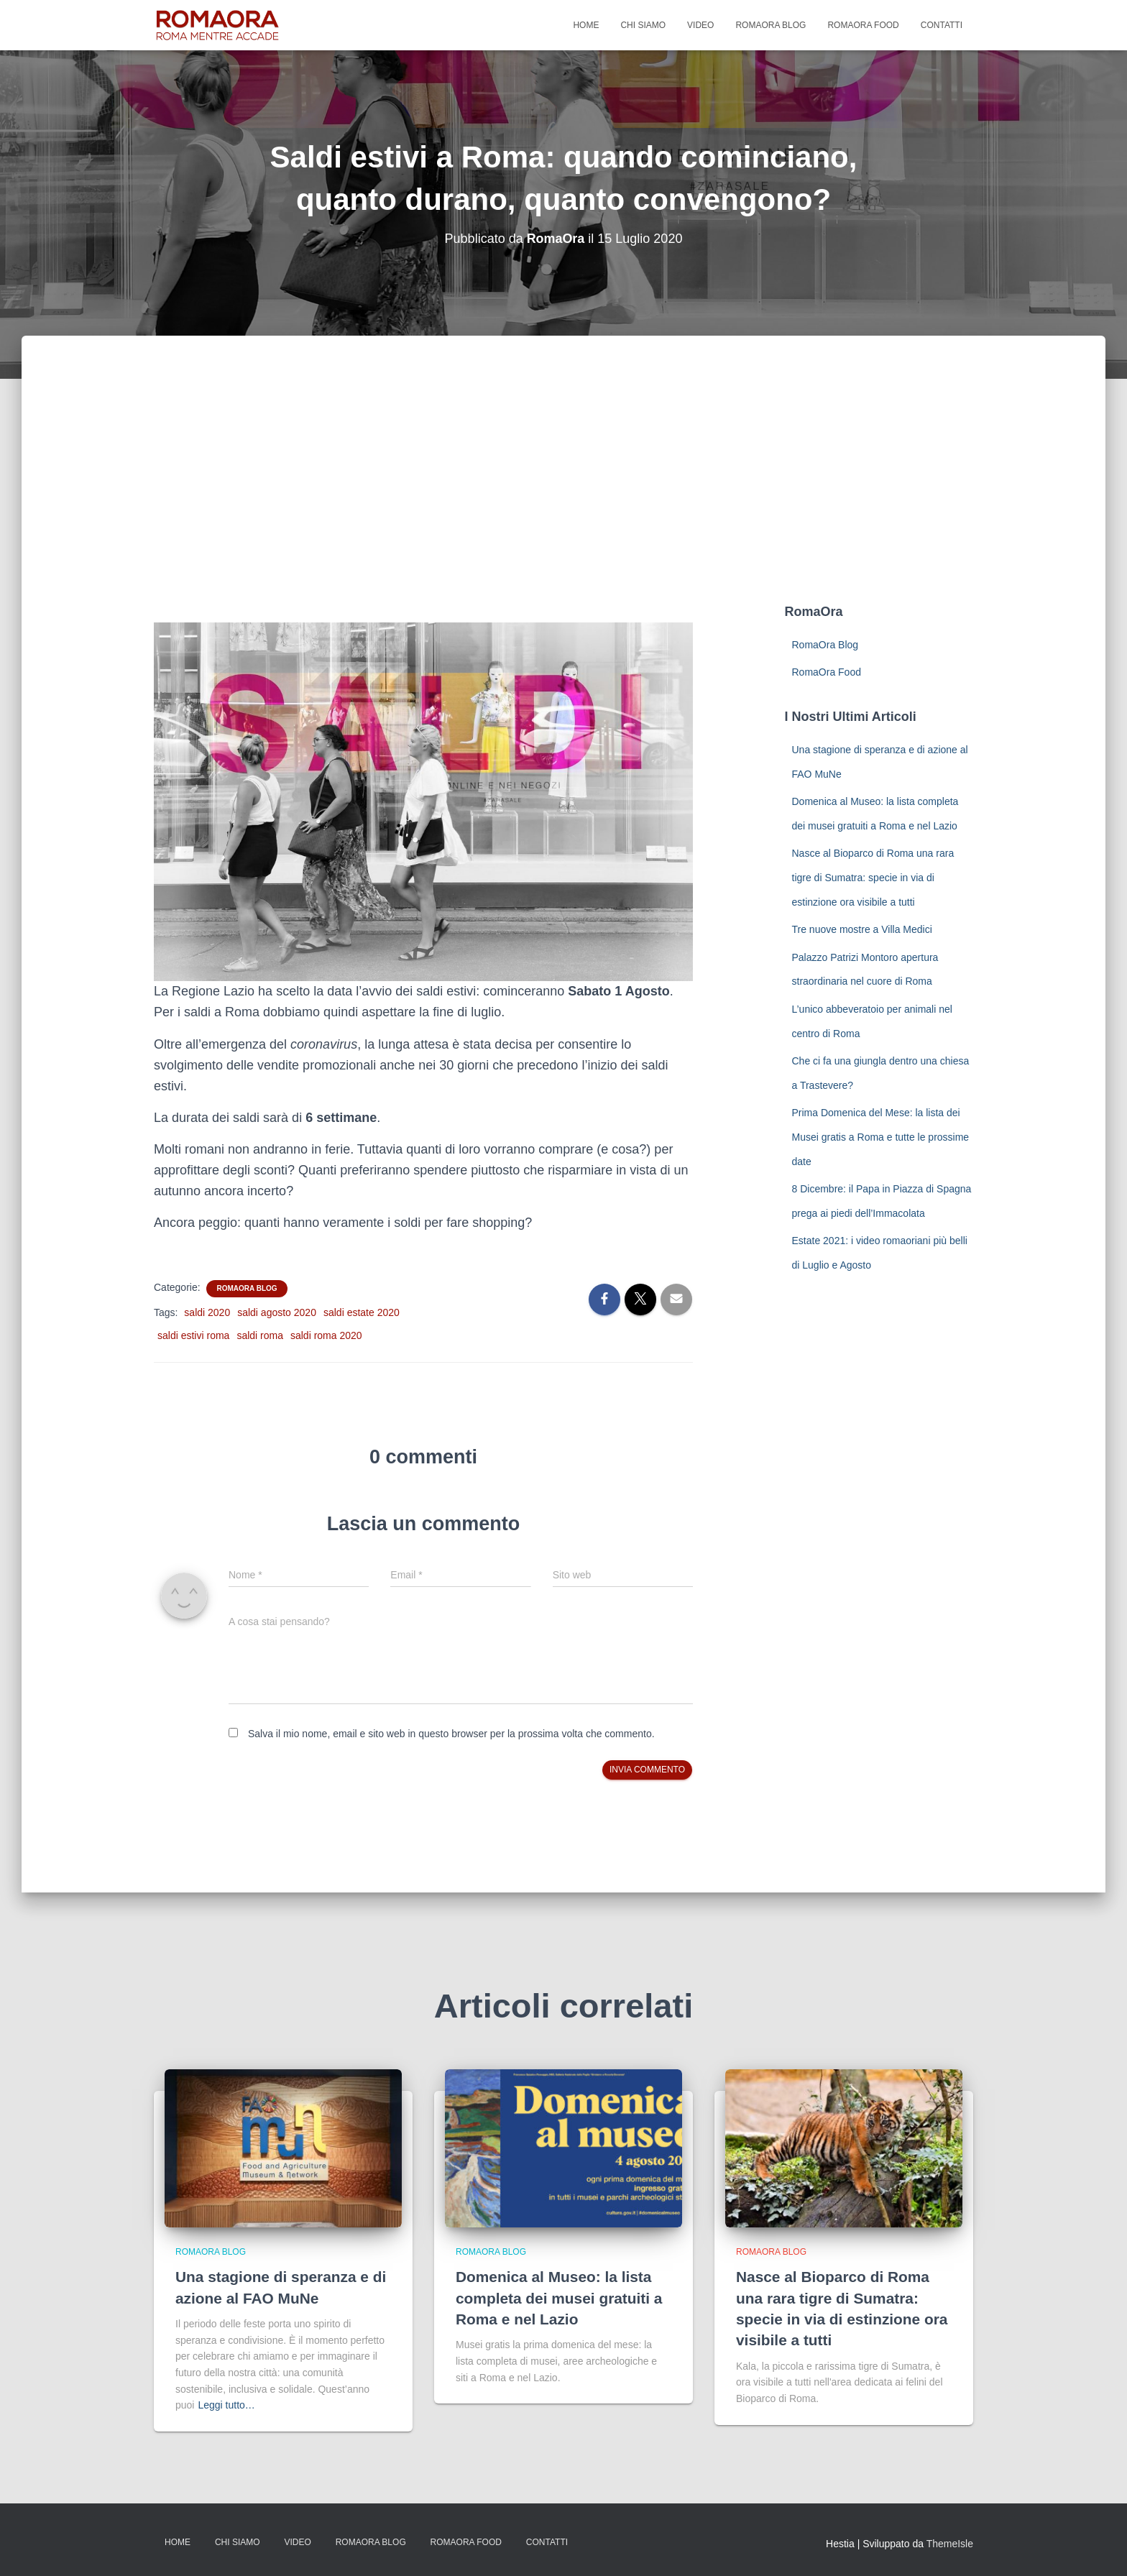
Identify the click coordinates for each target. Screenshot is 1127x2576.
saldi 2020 (207, 1312)
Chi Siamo (643, 25)
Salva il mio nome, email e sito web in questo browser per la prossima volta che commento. (451, 1733)
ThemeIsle (949, 2543)
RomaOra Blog (770, 25)
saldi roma (259, 1335)
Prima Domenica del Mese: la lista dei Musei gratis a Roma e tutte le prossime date (881, 1137)
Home (586, 25)
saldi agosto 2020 (276, 1312)
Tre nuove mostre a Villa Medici (862, 929)
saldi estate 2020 (361, 1312)
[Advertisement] (563, 493)
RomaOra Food (862, 25)
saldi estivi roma (193, 1335)
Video (700, 25)
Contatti (941, 25)
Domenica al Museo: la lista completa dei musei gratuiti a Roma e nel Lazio (559, 2297)
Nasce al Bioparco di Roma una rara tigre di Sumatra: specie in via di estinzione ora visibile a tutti (873, 877)
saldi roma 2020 (326, 1335)
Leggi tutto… (226, 2405)
